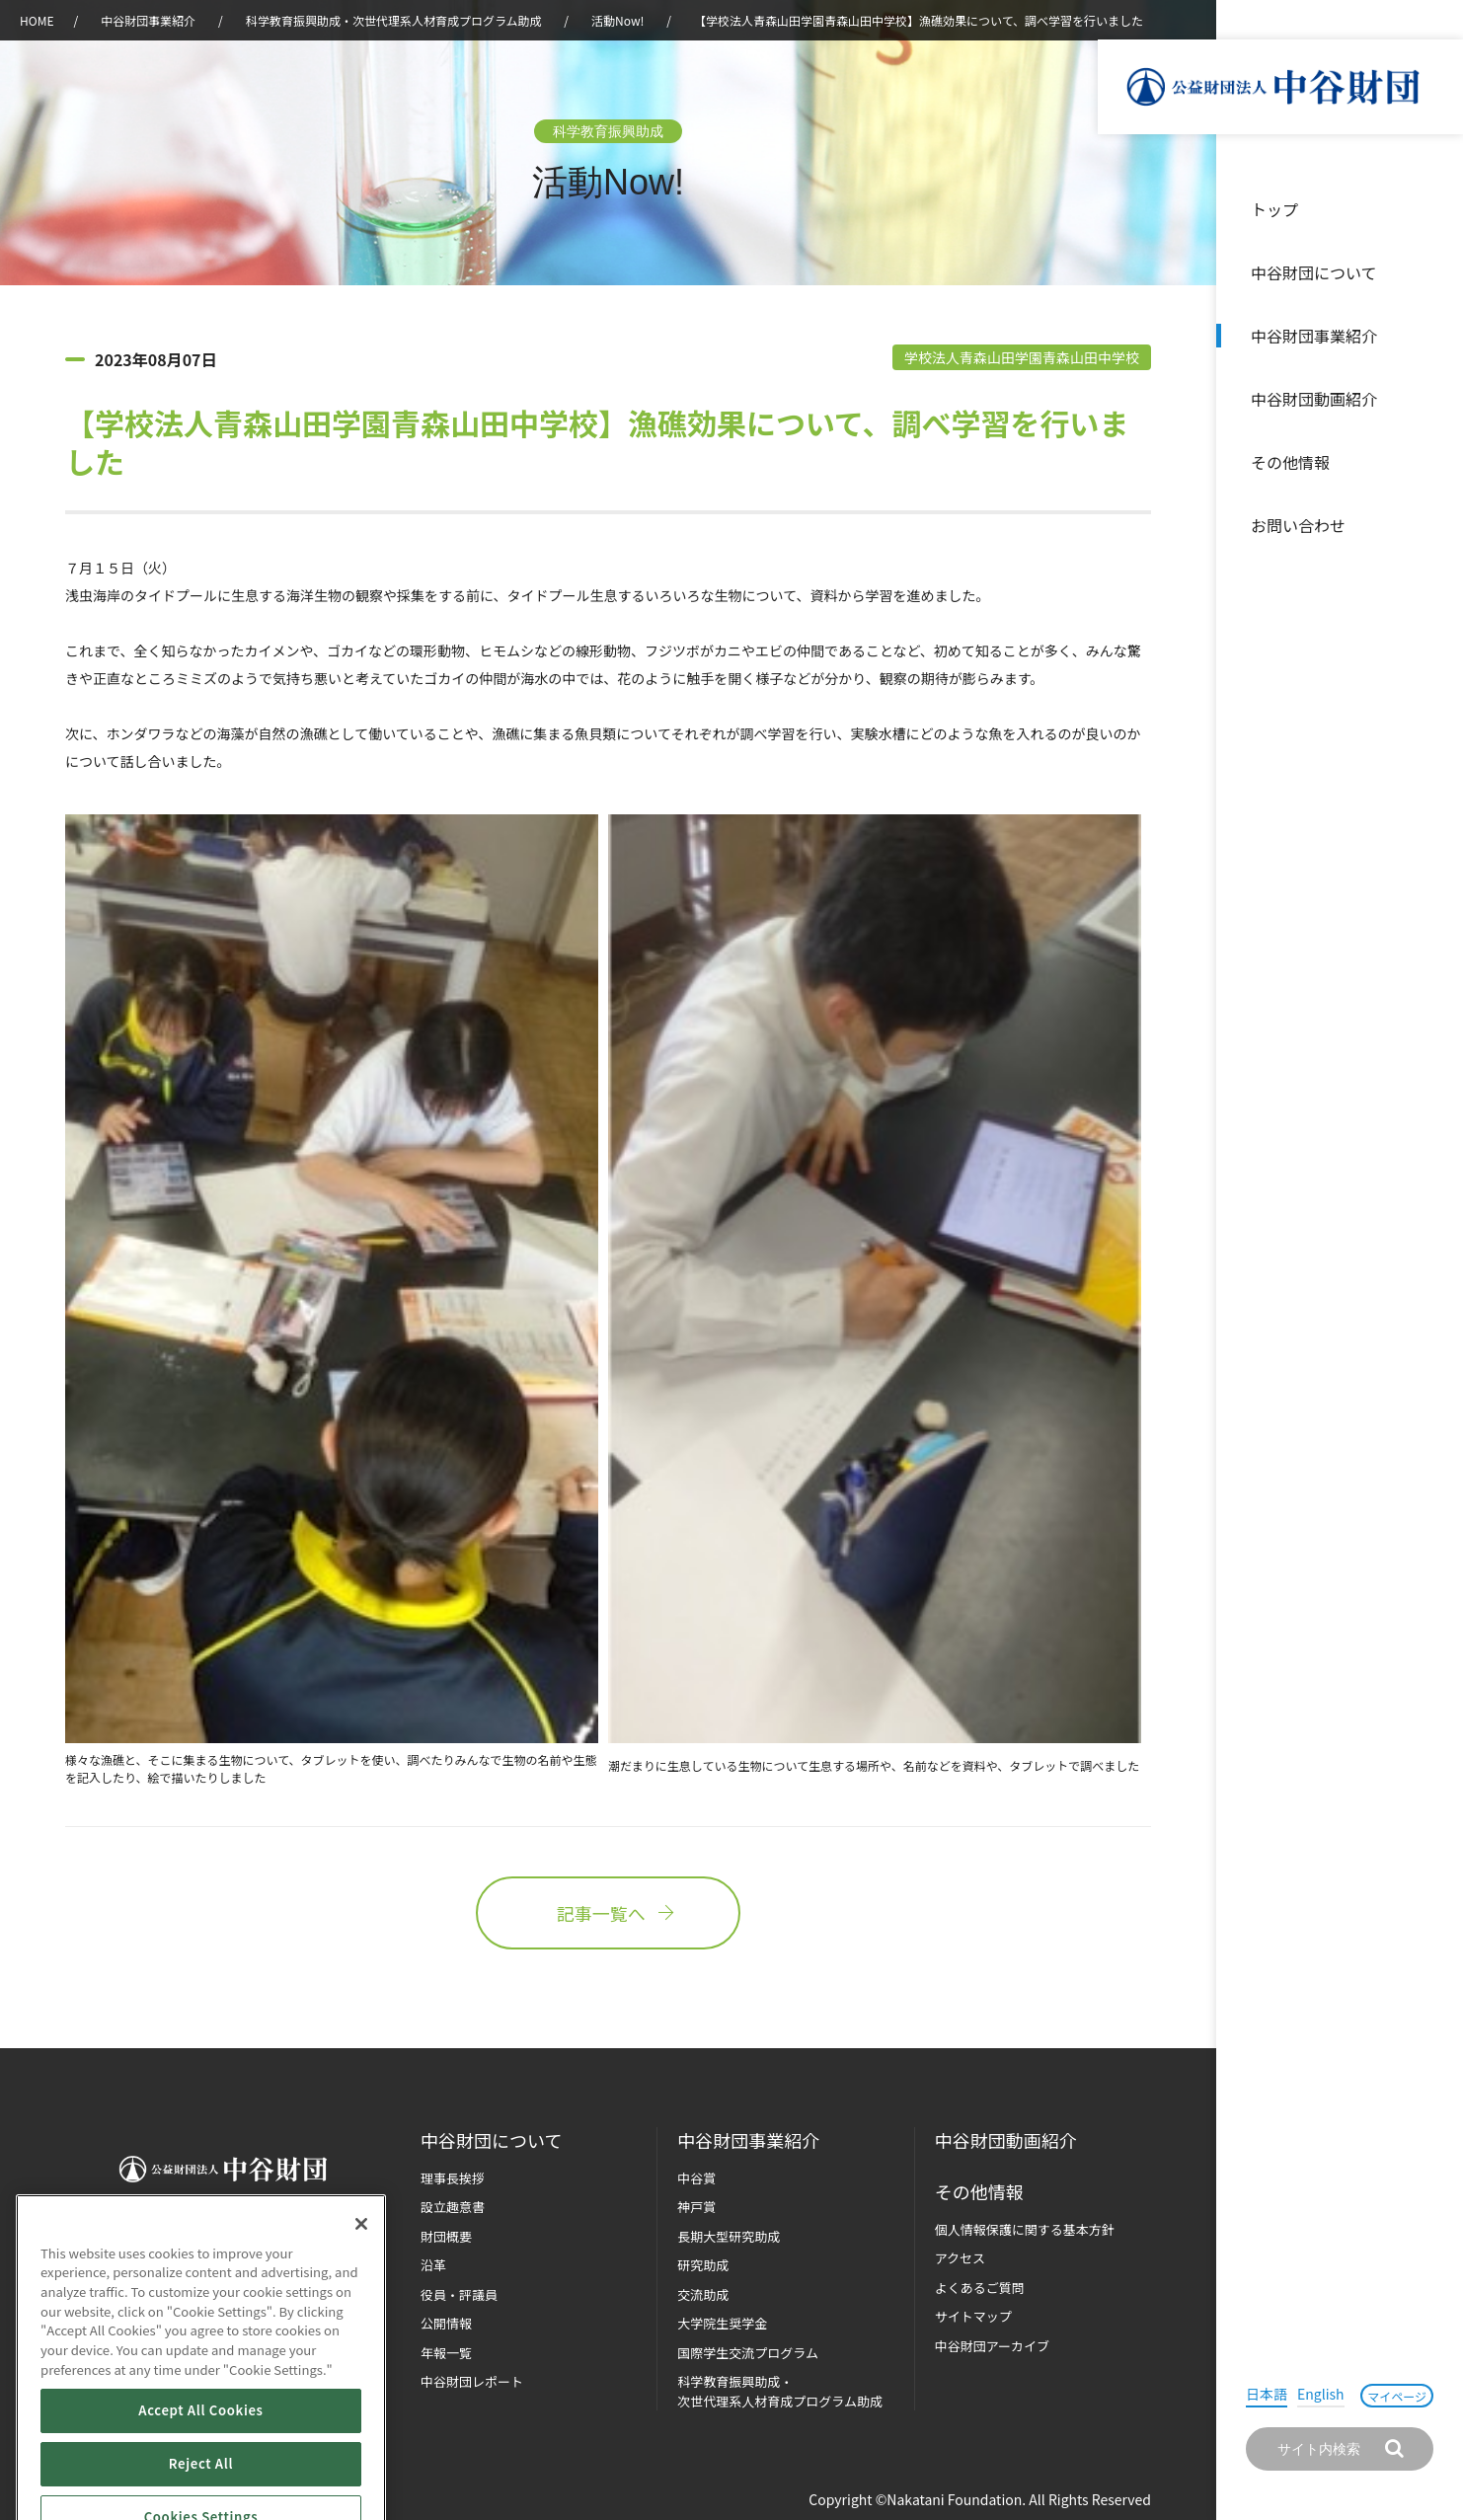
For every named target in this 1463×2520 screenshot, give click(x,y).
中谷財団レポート (472, 2381)
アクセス (960, 2258)
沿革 (1434, 399)
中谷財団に (491, 2140)
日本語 (1266, 2394)
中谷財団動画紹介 (1314, 399)
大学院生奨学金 (722, 2323)
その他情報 (1290, 462)
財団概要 (446, 2236)
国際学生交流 (747, 2352)
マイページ (1396, 2396)
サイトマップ (973, 2316)
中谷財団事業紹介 (1314, 335)
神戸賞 (696, 2206)
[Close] (361, 2286)
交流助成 (703, 2294)
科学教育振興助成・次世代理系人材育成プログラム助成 (394, 20)
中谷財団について (1314, 272)
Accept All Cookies (200, 2473)
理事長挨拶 (453, 2178)
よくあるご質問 (980, 2287)
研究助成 (703, 2264)
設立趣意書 (453, 2206)
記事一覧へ (608, 1913)
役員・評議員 (459, 2294)
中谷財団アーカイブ (992, 2345)
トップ (1274, 209)
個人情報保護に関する (1025, 2229)
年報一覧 (446, 2352)
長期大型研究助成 (728, 2236)
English (1321, 2394)
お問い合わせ (1298, 525)
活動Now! (617, 20)
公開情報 (446, 2323)
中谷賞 (696, 2178)
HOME (36, 20)
